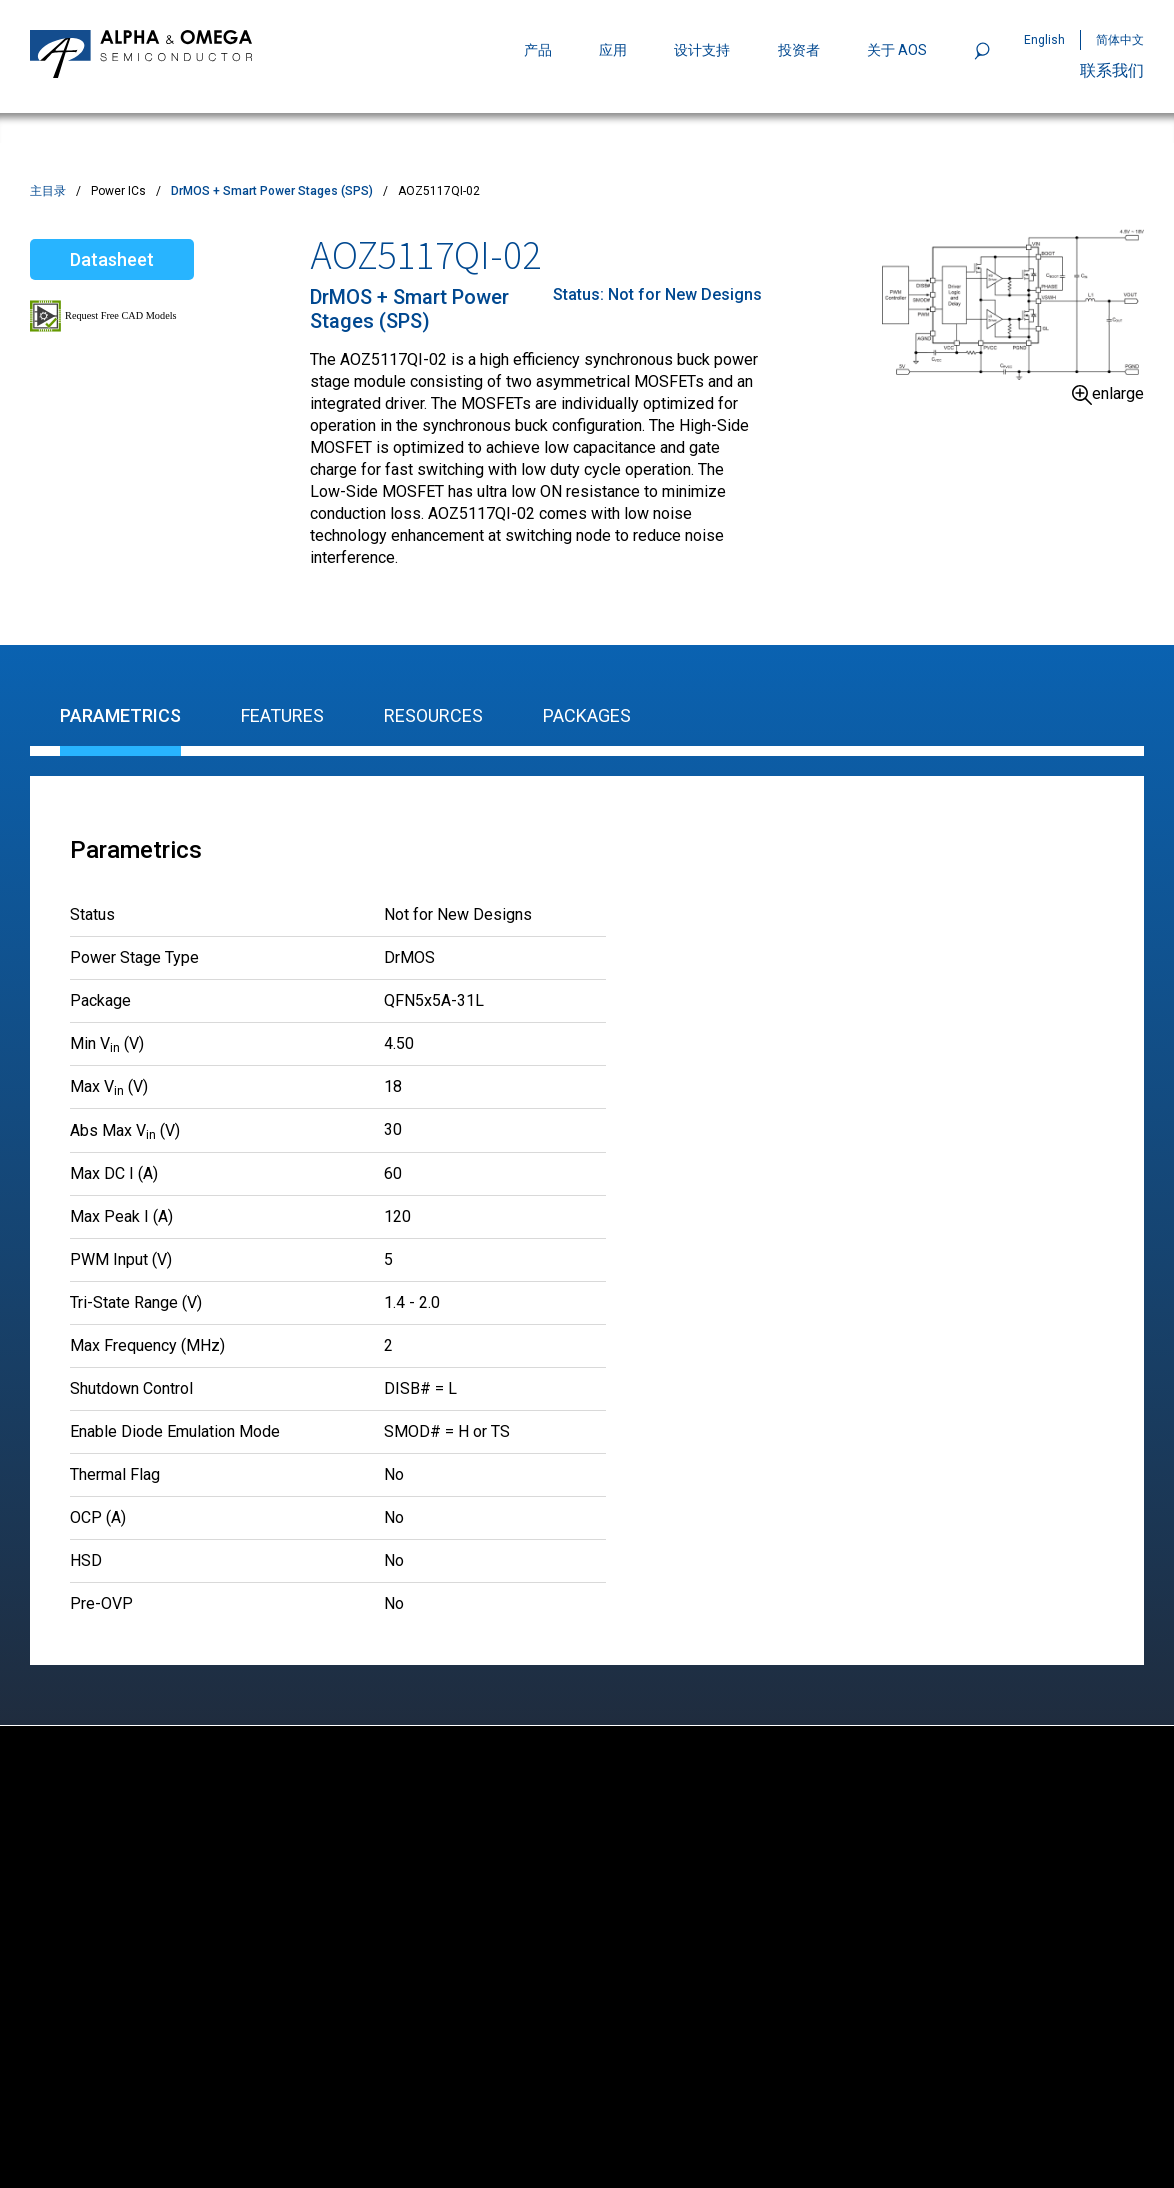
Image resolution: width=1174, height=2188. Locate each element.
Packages (587, 715)
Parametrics (120, 715)
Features (282, 715)
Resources (433, 715)
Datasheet (112, 259)
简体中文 (1120, 40)
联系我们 (1112, 70)
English (1044, 40)
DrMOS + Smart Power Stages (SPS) (272, 191)
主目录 (48, 191)
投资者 (799, 50)
